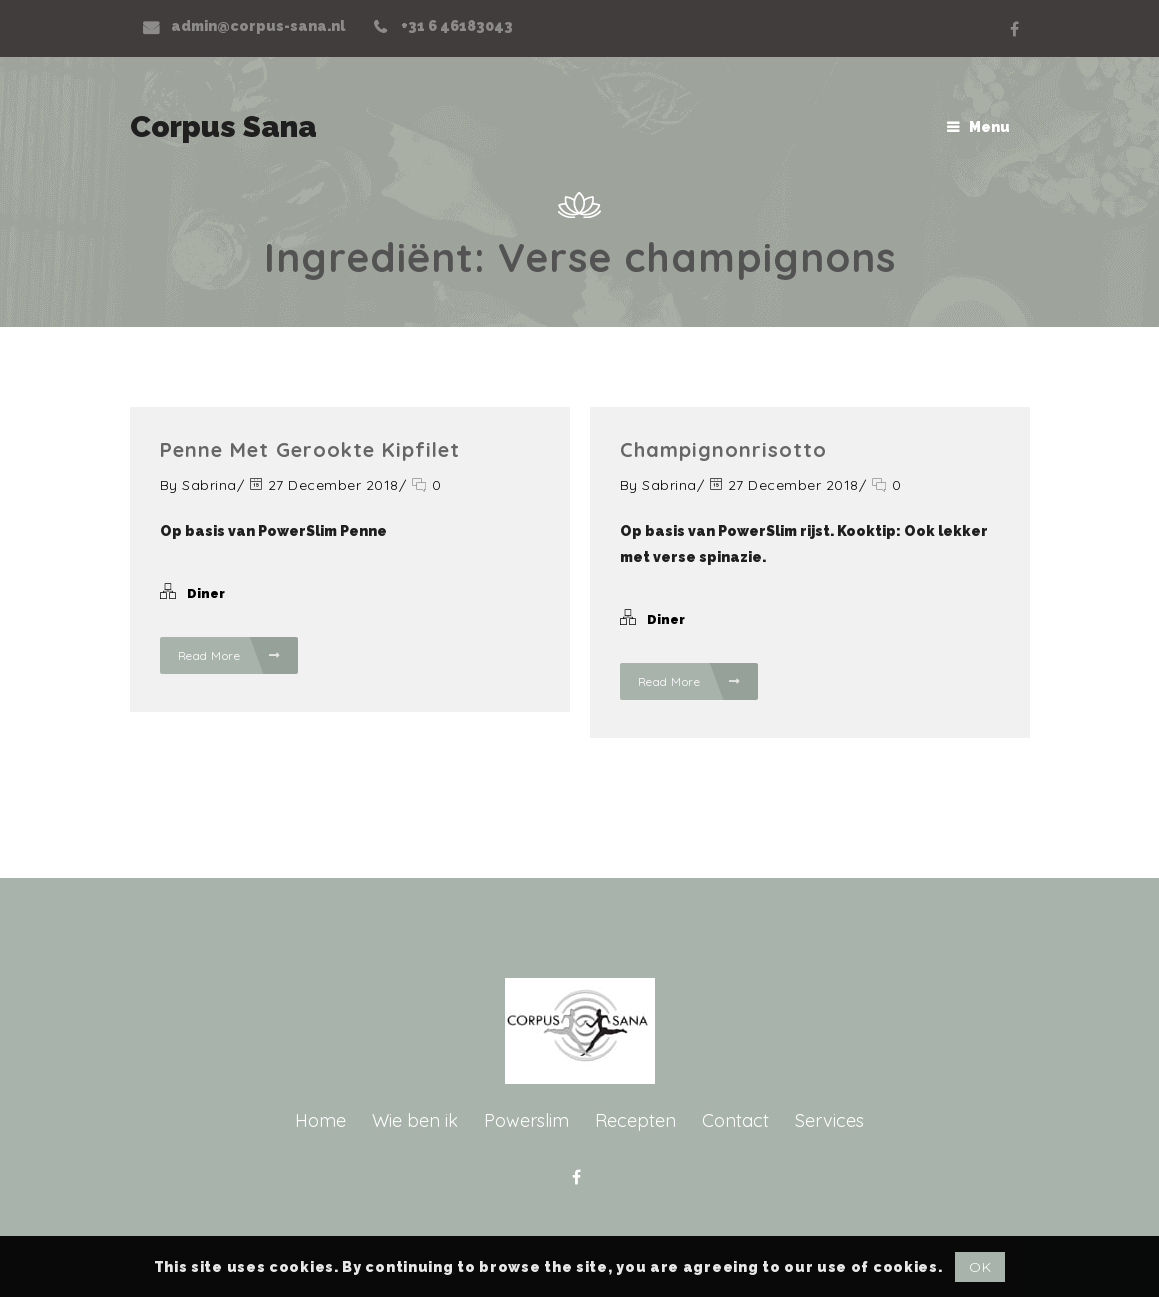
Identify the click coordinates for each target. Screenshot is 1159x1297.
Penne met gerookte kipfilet (310, 449)
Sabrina (209, 485)
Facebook (1015, 29)
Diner (206, 593)
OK (980, 1267)
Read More (229, 655)
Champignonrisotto (723, 449)
